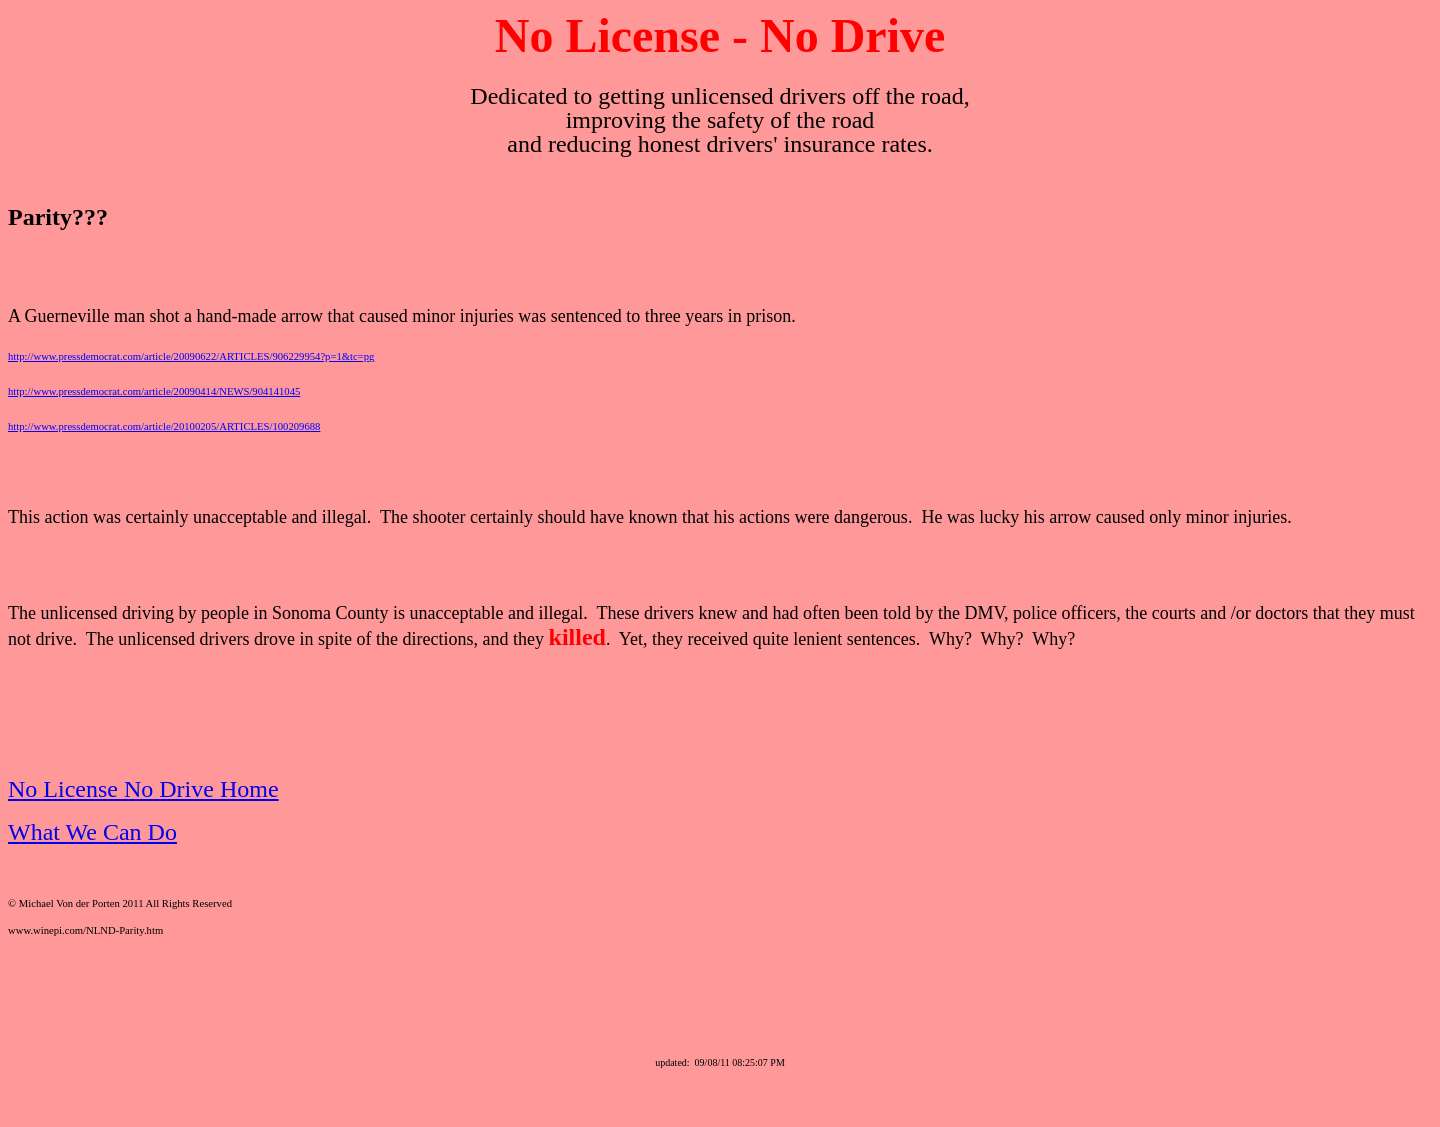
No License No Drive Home (143, 789)
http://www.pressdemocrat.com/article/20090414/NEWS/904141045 (154, 391)
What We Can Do (92, 832)
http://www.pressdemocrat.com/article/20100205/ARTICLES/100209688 (164, 426)
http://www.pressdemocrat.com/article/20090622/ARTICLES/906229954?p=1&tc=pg (191, 356)
